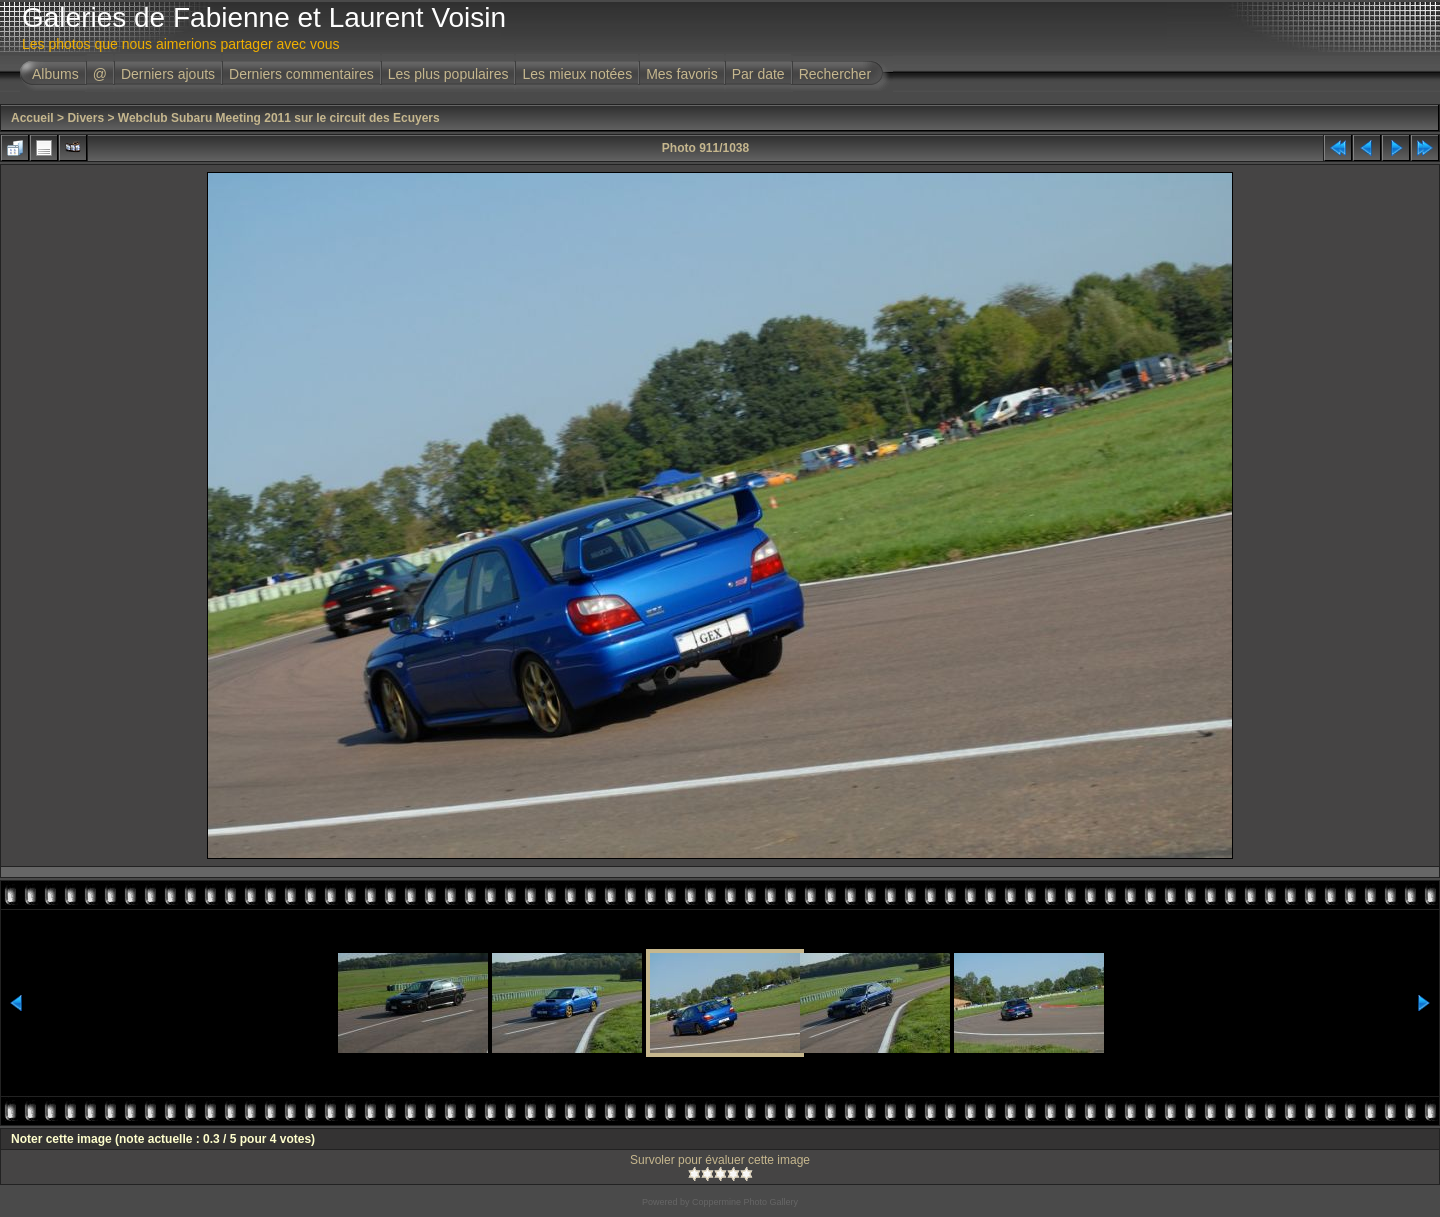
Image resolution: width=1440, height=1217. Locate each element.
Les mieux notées (577, 74)
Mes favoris (682, 74)
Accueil (32, 118)
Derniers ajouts (168, 74)
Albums (55, 74)
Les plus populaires (448, 74)
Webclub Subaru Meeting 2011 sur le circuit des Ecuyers (279, 118)
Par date (758, 74)
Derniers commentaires (301, 74)
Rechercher (835, 74)
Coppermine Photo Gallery (745, 1202)
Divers (85, 118)
